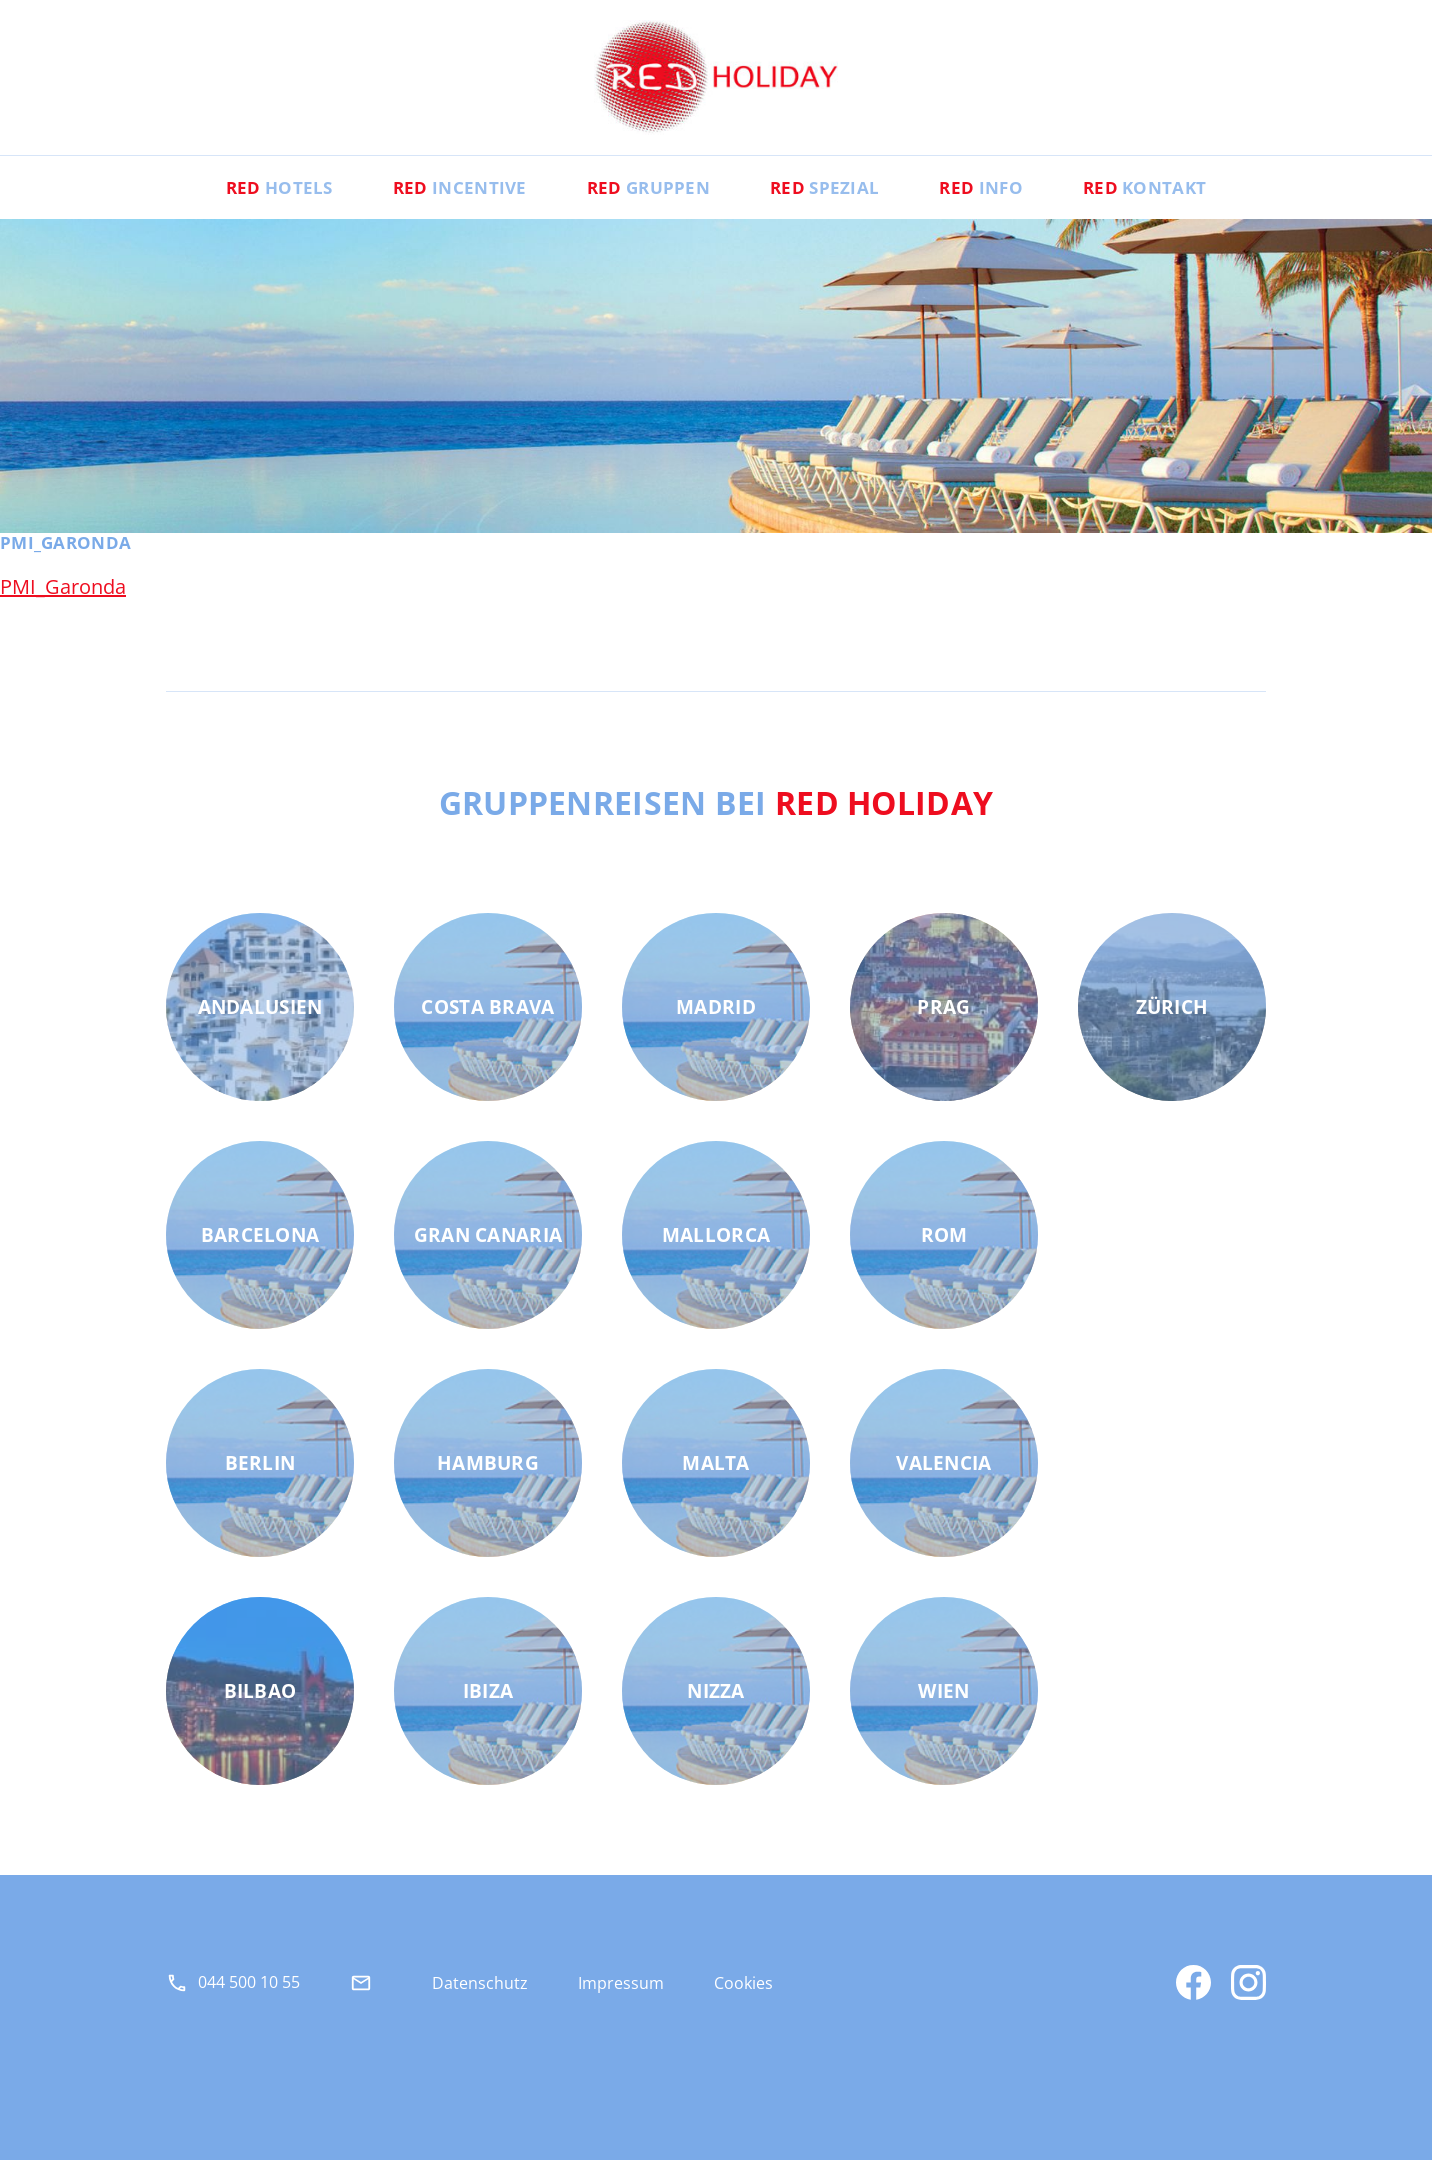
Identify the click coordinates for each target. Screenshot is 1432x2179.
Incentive (440, 206)
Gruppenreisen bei (716, 822)
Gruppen (642, 206)
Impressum (621, 2003)
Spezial (832, 206)
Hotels (247, 206)
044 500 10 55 (249, 2002)
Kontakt (1175, 206)
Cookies (743, 2003)
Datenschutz (480, 2003)
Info (999, 206)
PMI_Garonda (63, 606)
